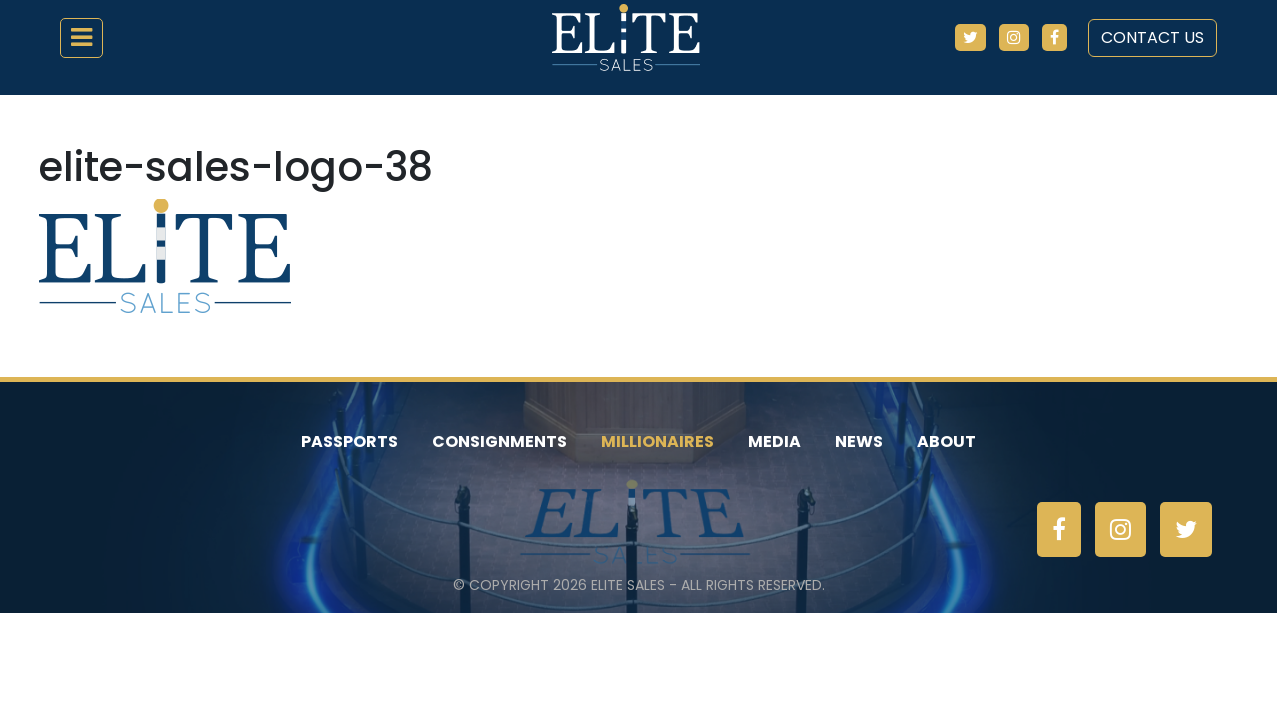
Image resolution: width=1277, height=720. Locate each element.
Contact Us (1152, 37)
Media (774, 441)
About (946, 441)
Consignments (499, 441)
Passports (349, 441)
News (859, 441)
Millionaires (657, 441)
